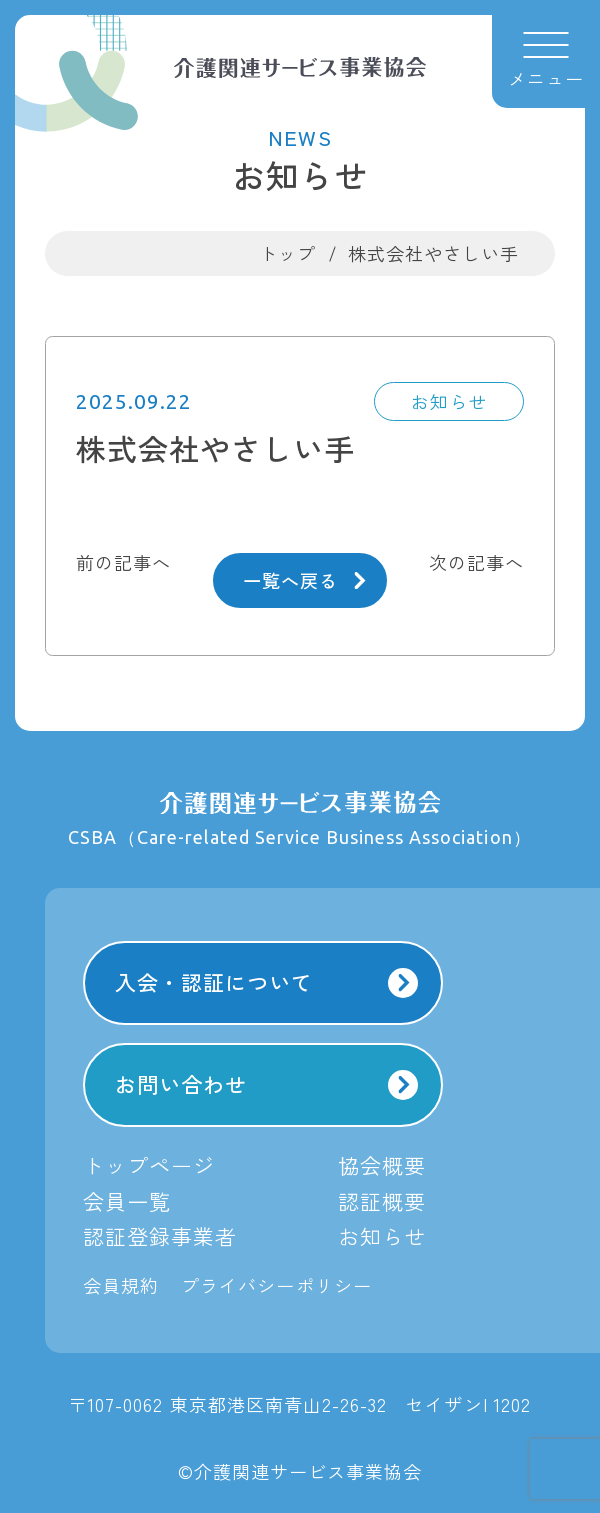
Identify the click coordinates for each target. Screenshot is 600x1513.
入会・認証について (267, 982)
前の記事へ (123, 562)
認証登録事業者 (160, 1236)
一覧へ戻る (304, 580)
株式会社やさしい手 (433, 253)
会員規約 (121, 1285)
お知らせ (382, 1236)
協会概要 (382, 1165)
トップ (287, 253)
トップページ (149, 1165)
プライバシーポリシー (276, 1285)
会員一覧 (127, 1201)
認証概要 (382, 1201)
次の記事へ (476, 562)
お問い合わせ (267, 1084)
